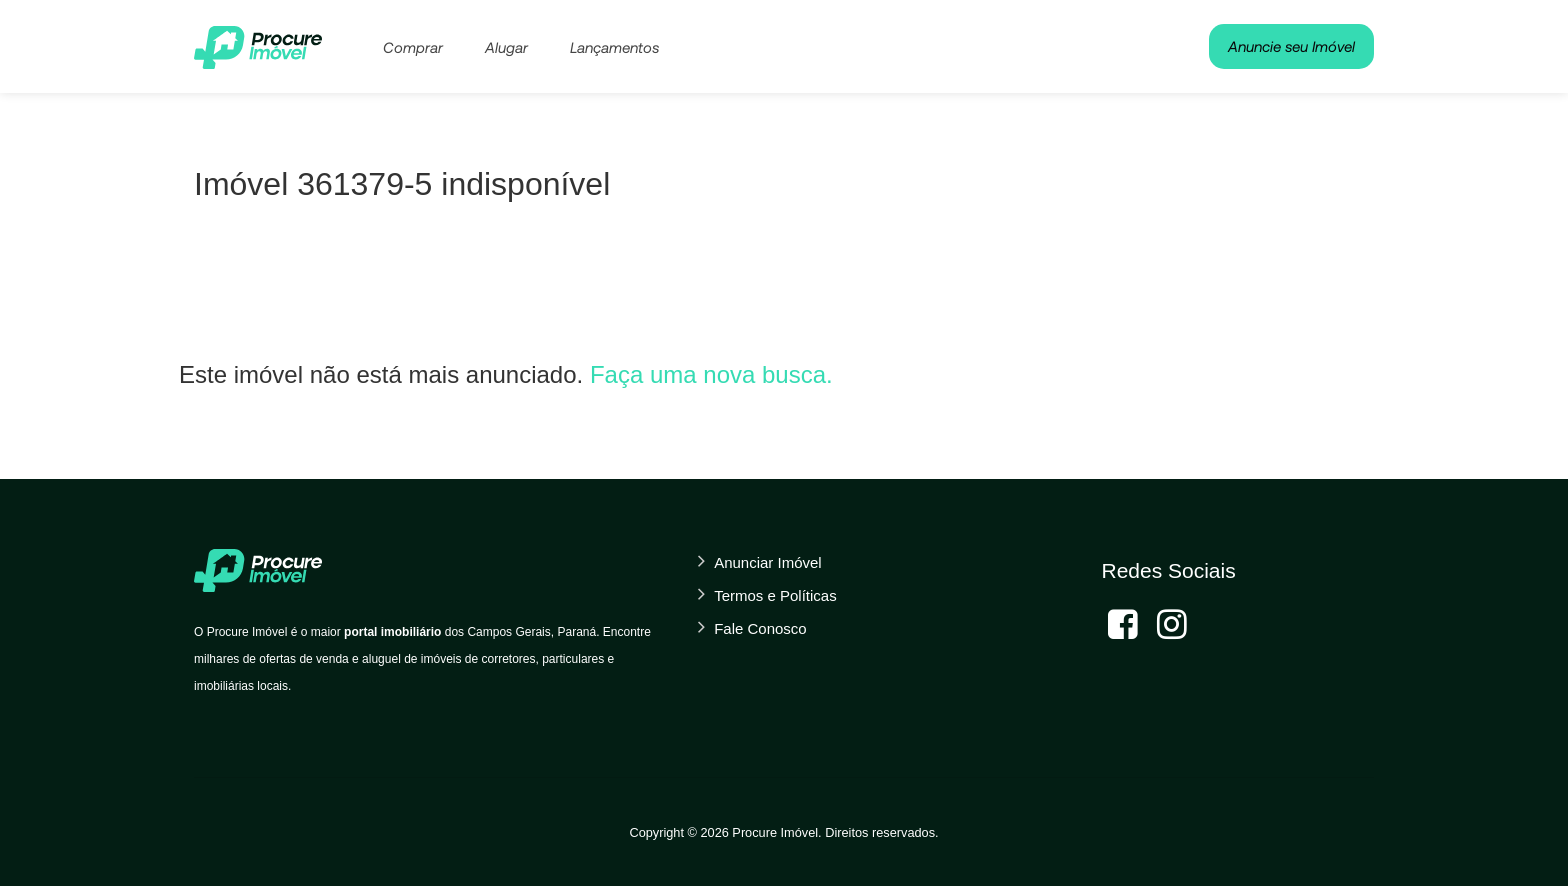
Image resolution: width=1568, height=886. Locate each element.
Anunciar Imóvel (768, 562)
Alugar (506, 47)
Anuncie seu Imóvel (1291, 46)
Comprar (413, 47)
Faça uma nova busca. (711, 374)
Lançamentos (614, 47)
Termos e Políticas (775, 595)
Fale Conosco (760, 628)
